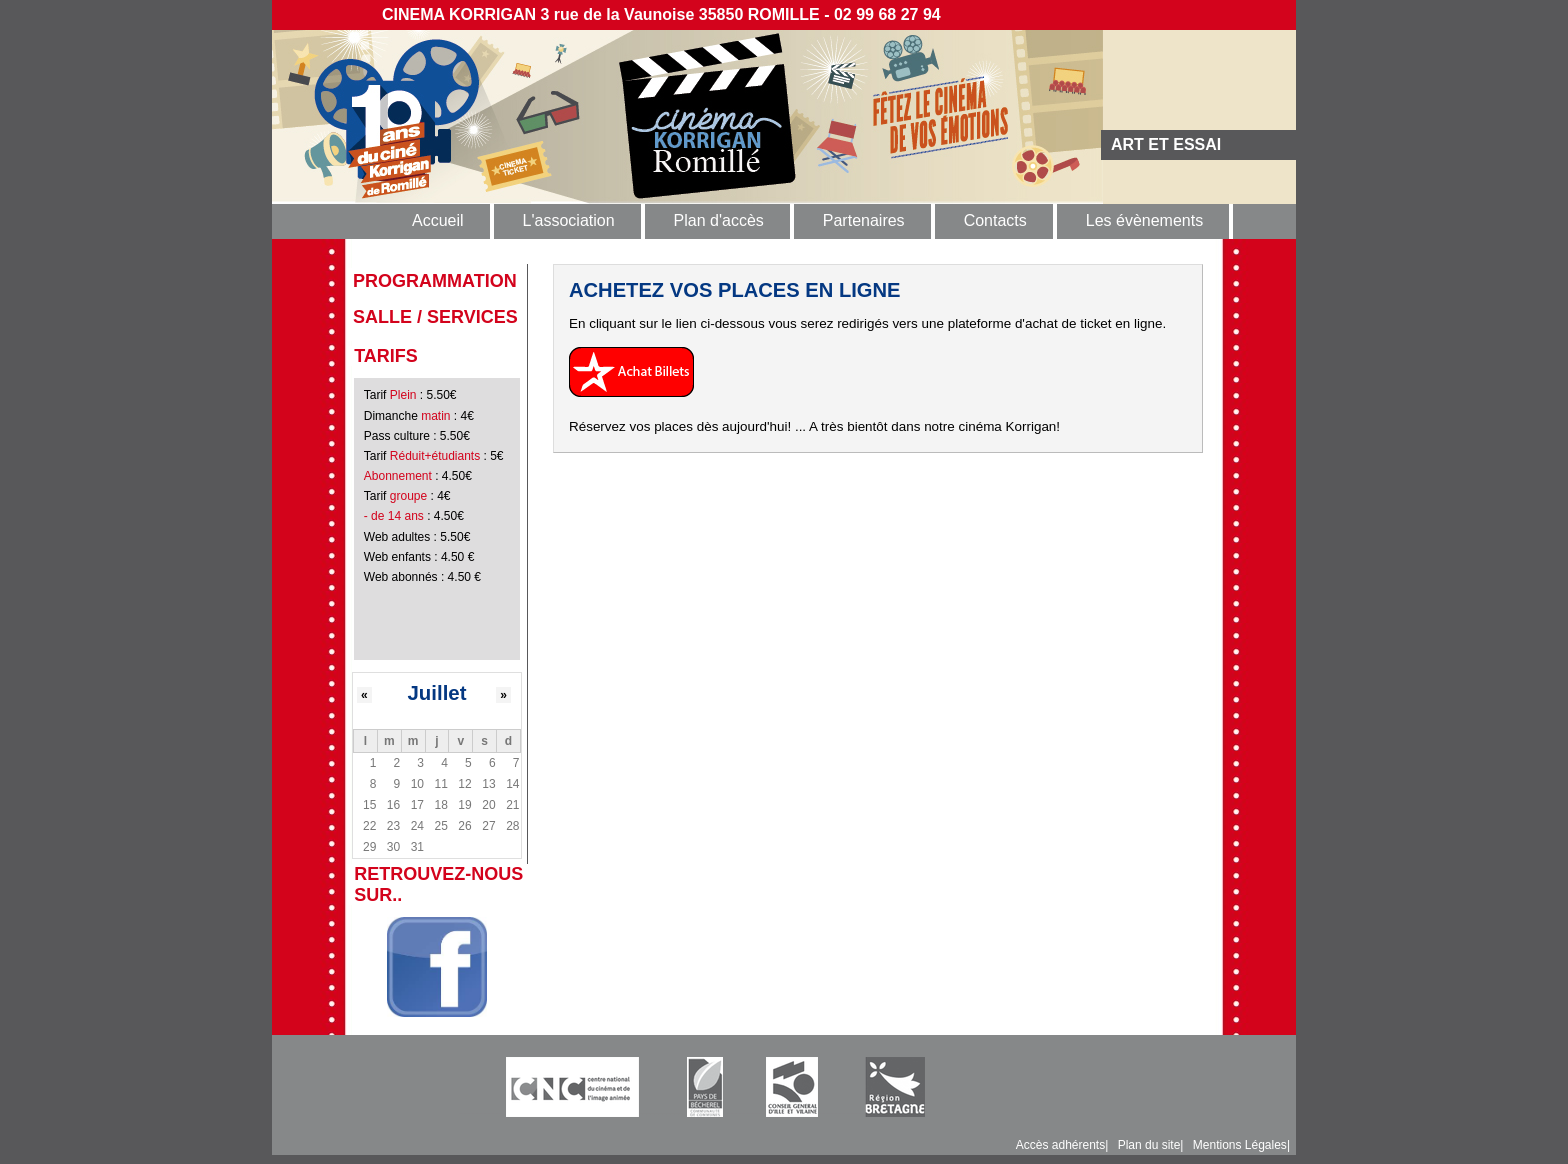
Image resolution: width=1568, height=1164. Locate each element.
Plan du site (1149, 1145)
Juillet (437, 693)
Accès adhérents (1060, 1145)
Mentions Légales (1240, 1145)
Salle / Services (435, 317)
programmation (435, 281)
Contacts (995, 220)
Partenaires (864, 220)
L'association (569, 220)
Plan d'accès (719, 220)
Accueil (438, 220)
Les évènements (1144, 220)
